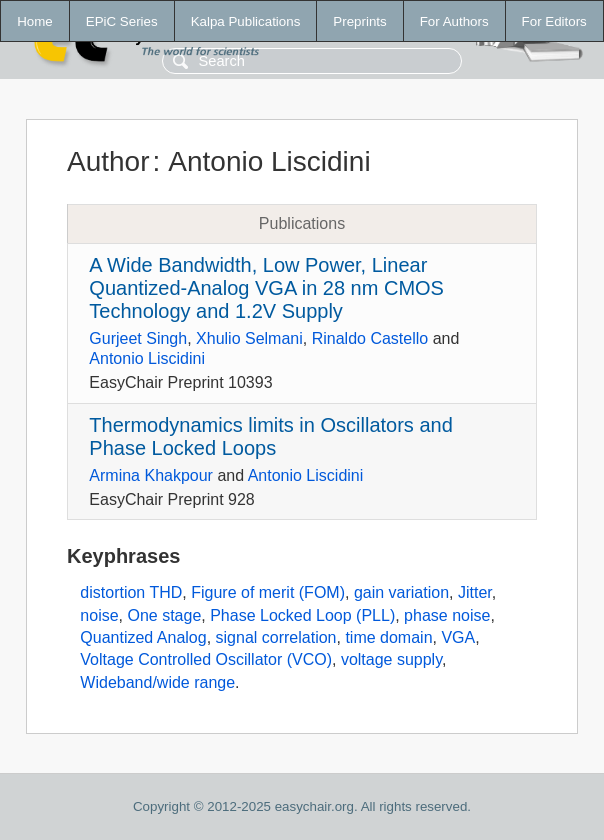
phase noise (447, 615)
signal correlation (276, 637)
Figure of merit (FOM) (268, 592)
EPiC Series (122, 21)
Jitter (475, 592)
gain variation (401, 592)
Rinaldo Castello (370, 338)
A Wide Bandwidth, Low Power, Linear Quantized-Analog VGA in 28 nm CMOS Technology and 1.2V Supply (266, 288)
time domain (388, 637)
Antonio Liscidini (147, 358)
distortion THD (131, 592)
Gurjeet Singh (138, 338)
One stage (164, 615)
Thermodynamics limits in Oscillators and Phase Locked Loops (270, 436)
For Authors (454, 21)
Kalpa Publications (246, 21)
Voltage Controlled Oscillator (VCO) (206, 659)
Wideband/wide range (157, 682)
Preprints (359, 21)
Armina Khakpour (151, 475)
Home (35, 21)
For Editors (554, 21)
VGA (458, 637)
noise (99, 615)
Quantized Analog (143, 637)
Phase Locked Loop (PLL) (302, 615)
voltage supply (391, 659)
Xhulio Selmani (249, 338)
